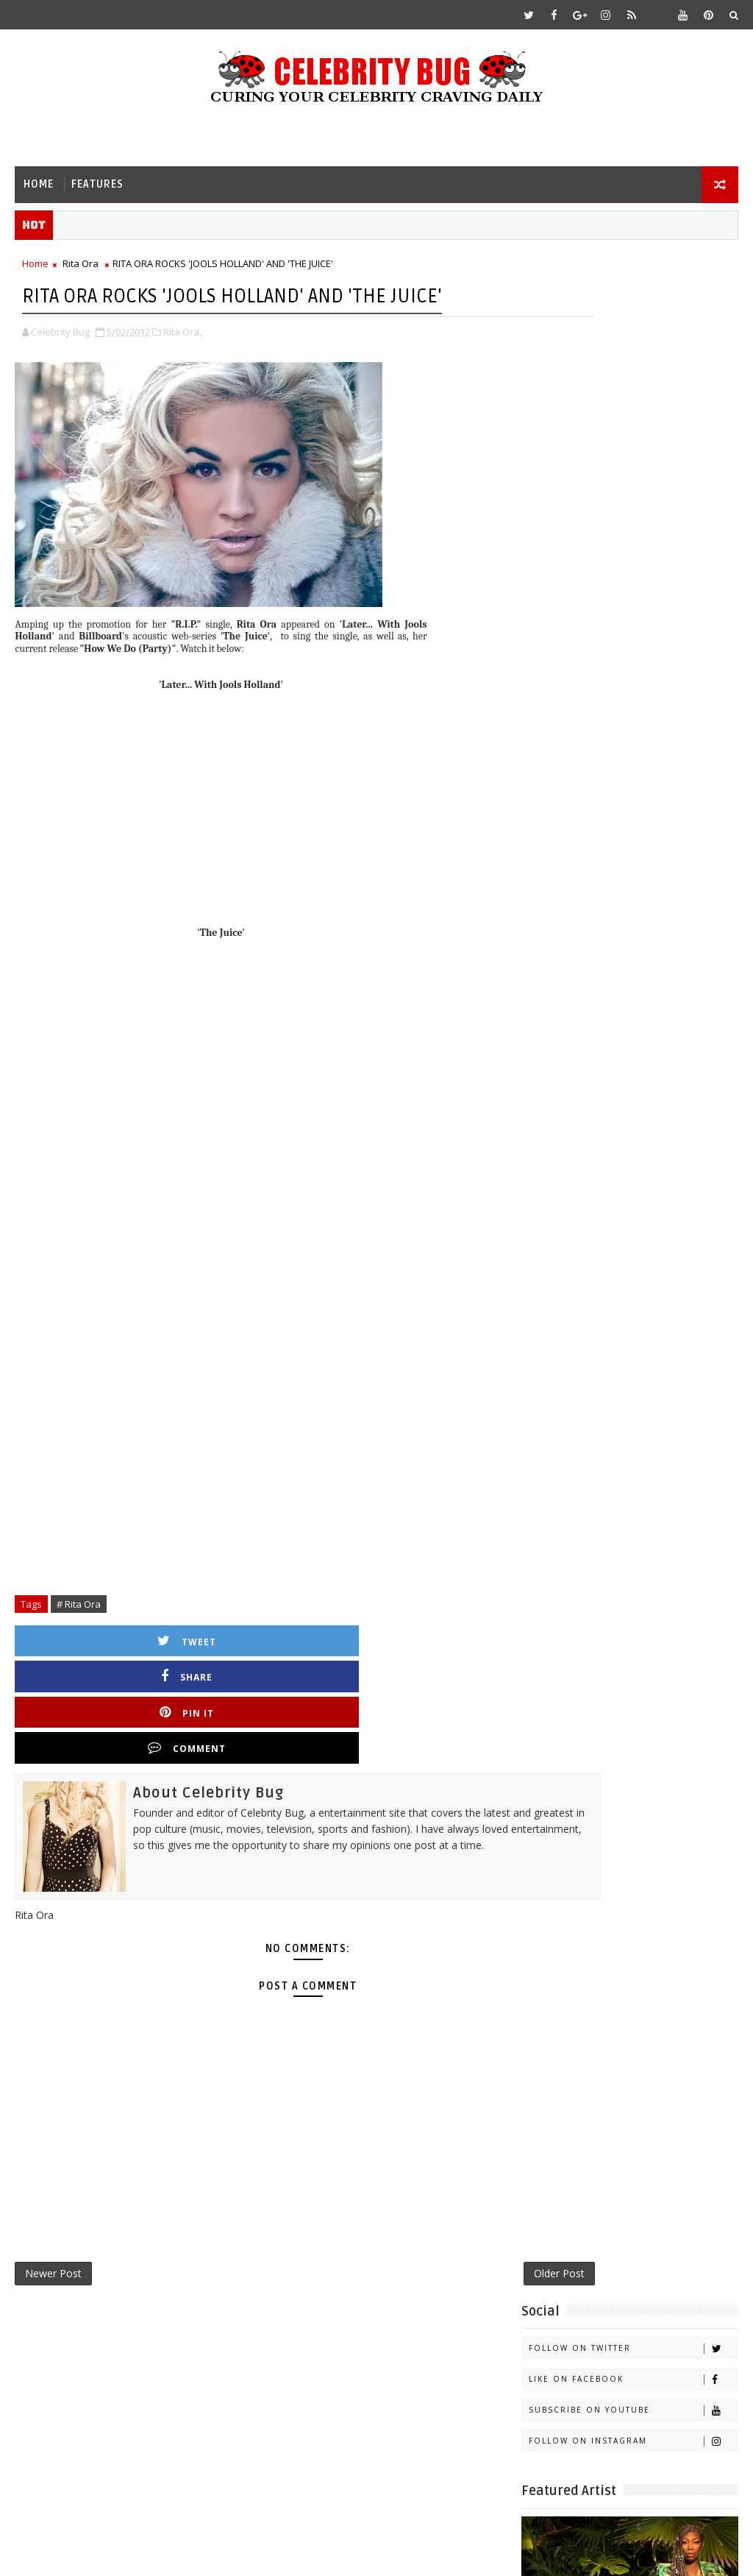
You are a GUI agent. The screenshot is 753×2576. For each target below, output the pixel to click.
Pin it (331, 1676)
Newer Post (53, 2211)
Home (39, 184)
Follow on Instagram (633, 393)
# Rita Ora (79, 1639)
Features (97, 184)
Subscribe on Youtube (633, 362)
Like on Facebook (633, 331)
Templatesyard (138, 2554)
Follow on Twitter (633, 300)
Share (208, 1676)
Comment (454, 1676)
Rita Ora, (182, 367)
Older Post (465, 2211)
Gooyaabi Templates (306, 2554)
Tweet (85, 1676)
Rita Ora (81, 269)
